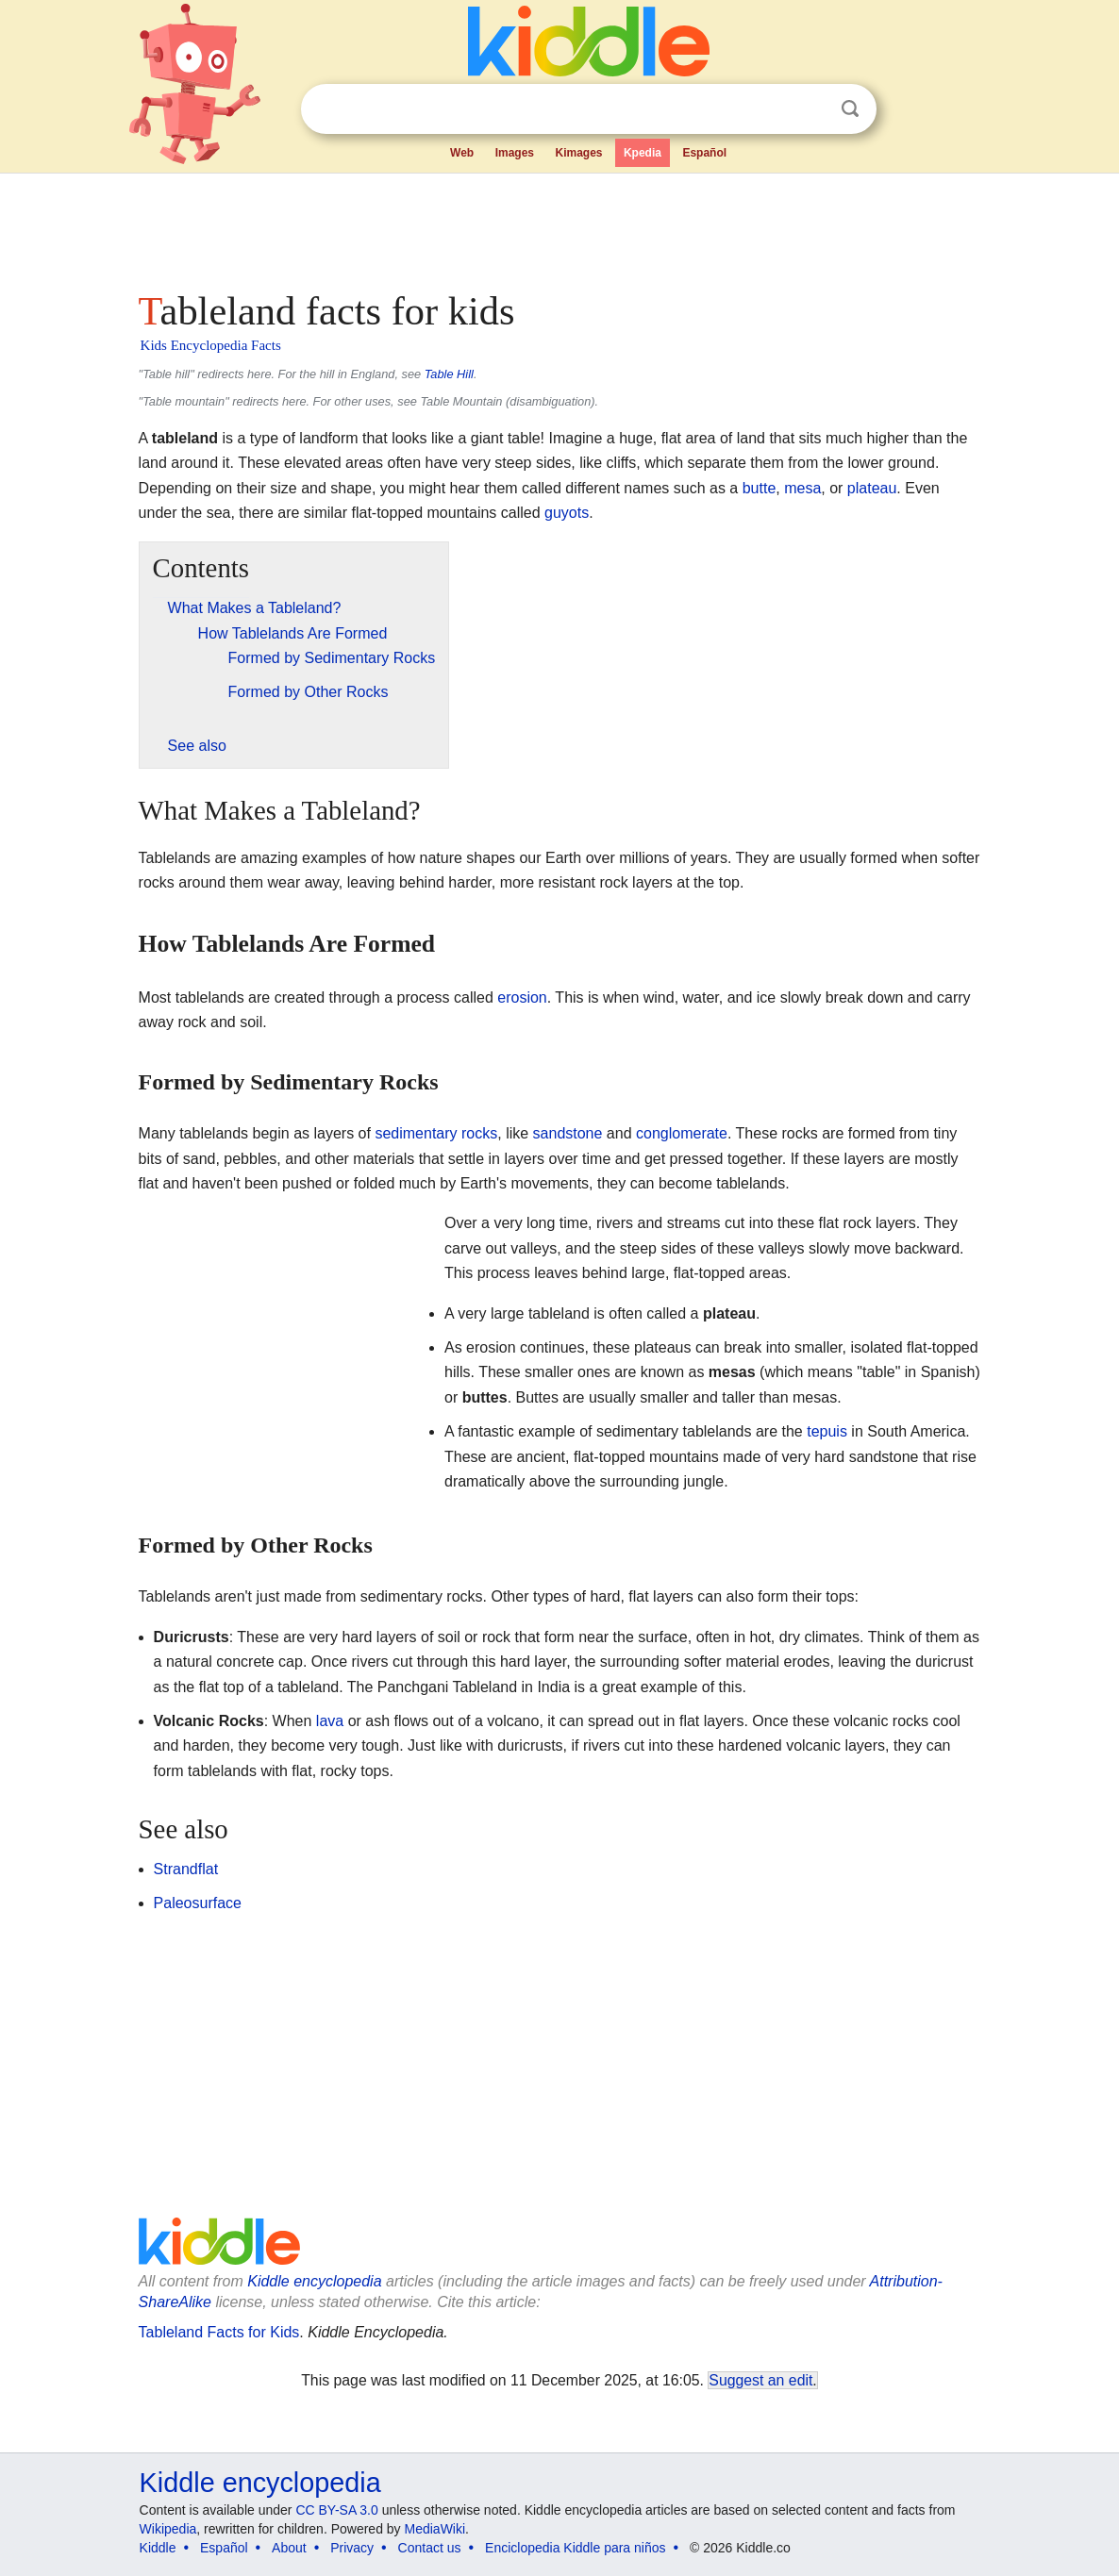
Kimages (578, 152)
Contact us (429, 2547)
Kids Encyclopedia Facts (211, 345)
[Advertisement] (558, 226)
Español (704, 152)
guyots (566, 513)
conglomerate (681, 1133)
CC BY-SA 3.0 (336, 2510)
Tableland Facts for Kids (219, 2332)
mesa (802, 488)
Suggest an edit (760, 2380)
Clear (811, 109)
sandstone (568, 1133)
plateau (872, 488)
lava (329, 1721)
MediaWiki (435, 2528)
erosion (521, 997)
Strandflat (186, 1869)
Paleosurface (198, 1903)
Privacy (352, 2547)
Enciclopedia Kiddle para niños (575, 2547)
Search (850, 109)
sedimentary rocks (436, 1133)
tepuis (827, 1431)
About (289, 2547)
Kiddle (158, 2547)
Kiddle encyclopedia (314, 2281)
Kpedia (642, 152)
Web (462, 152)
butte (760, 488)
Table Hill (449, 374)
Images (514, 152)
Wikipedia (168, 2528)
